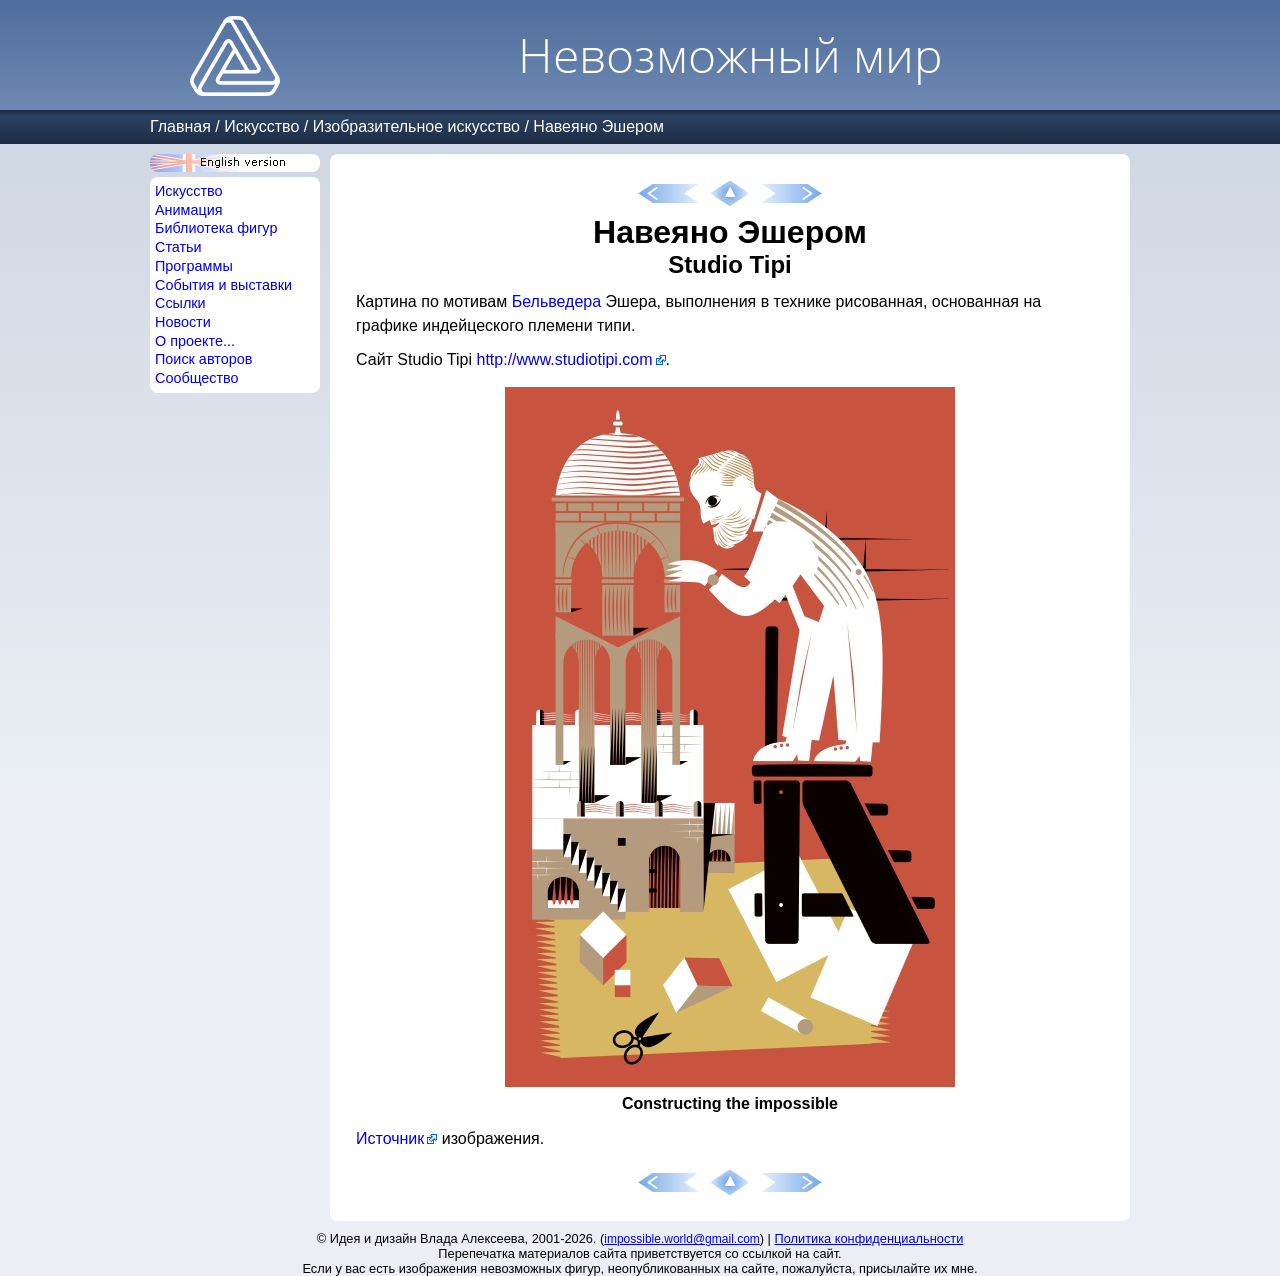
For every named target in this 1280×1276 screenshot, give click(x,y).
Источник (390, 1138)
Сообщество (197, 378)
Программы (194, 266)
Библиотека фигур (216, 228)
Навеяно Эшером (598, 126)
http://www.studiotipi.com (565, 359)
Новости (183, 322)
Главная (180, 126)
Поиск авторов (203, 359)
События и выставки (223, 285)
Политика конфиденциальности (869, 1238)
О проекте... (195, 341)
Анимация (189, 210)
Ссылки (180, 303)
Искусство (261, 126)
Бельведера (556, 301)
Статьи (178, 247)
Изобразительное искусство (416, 126)
